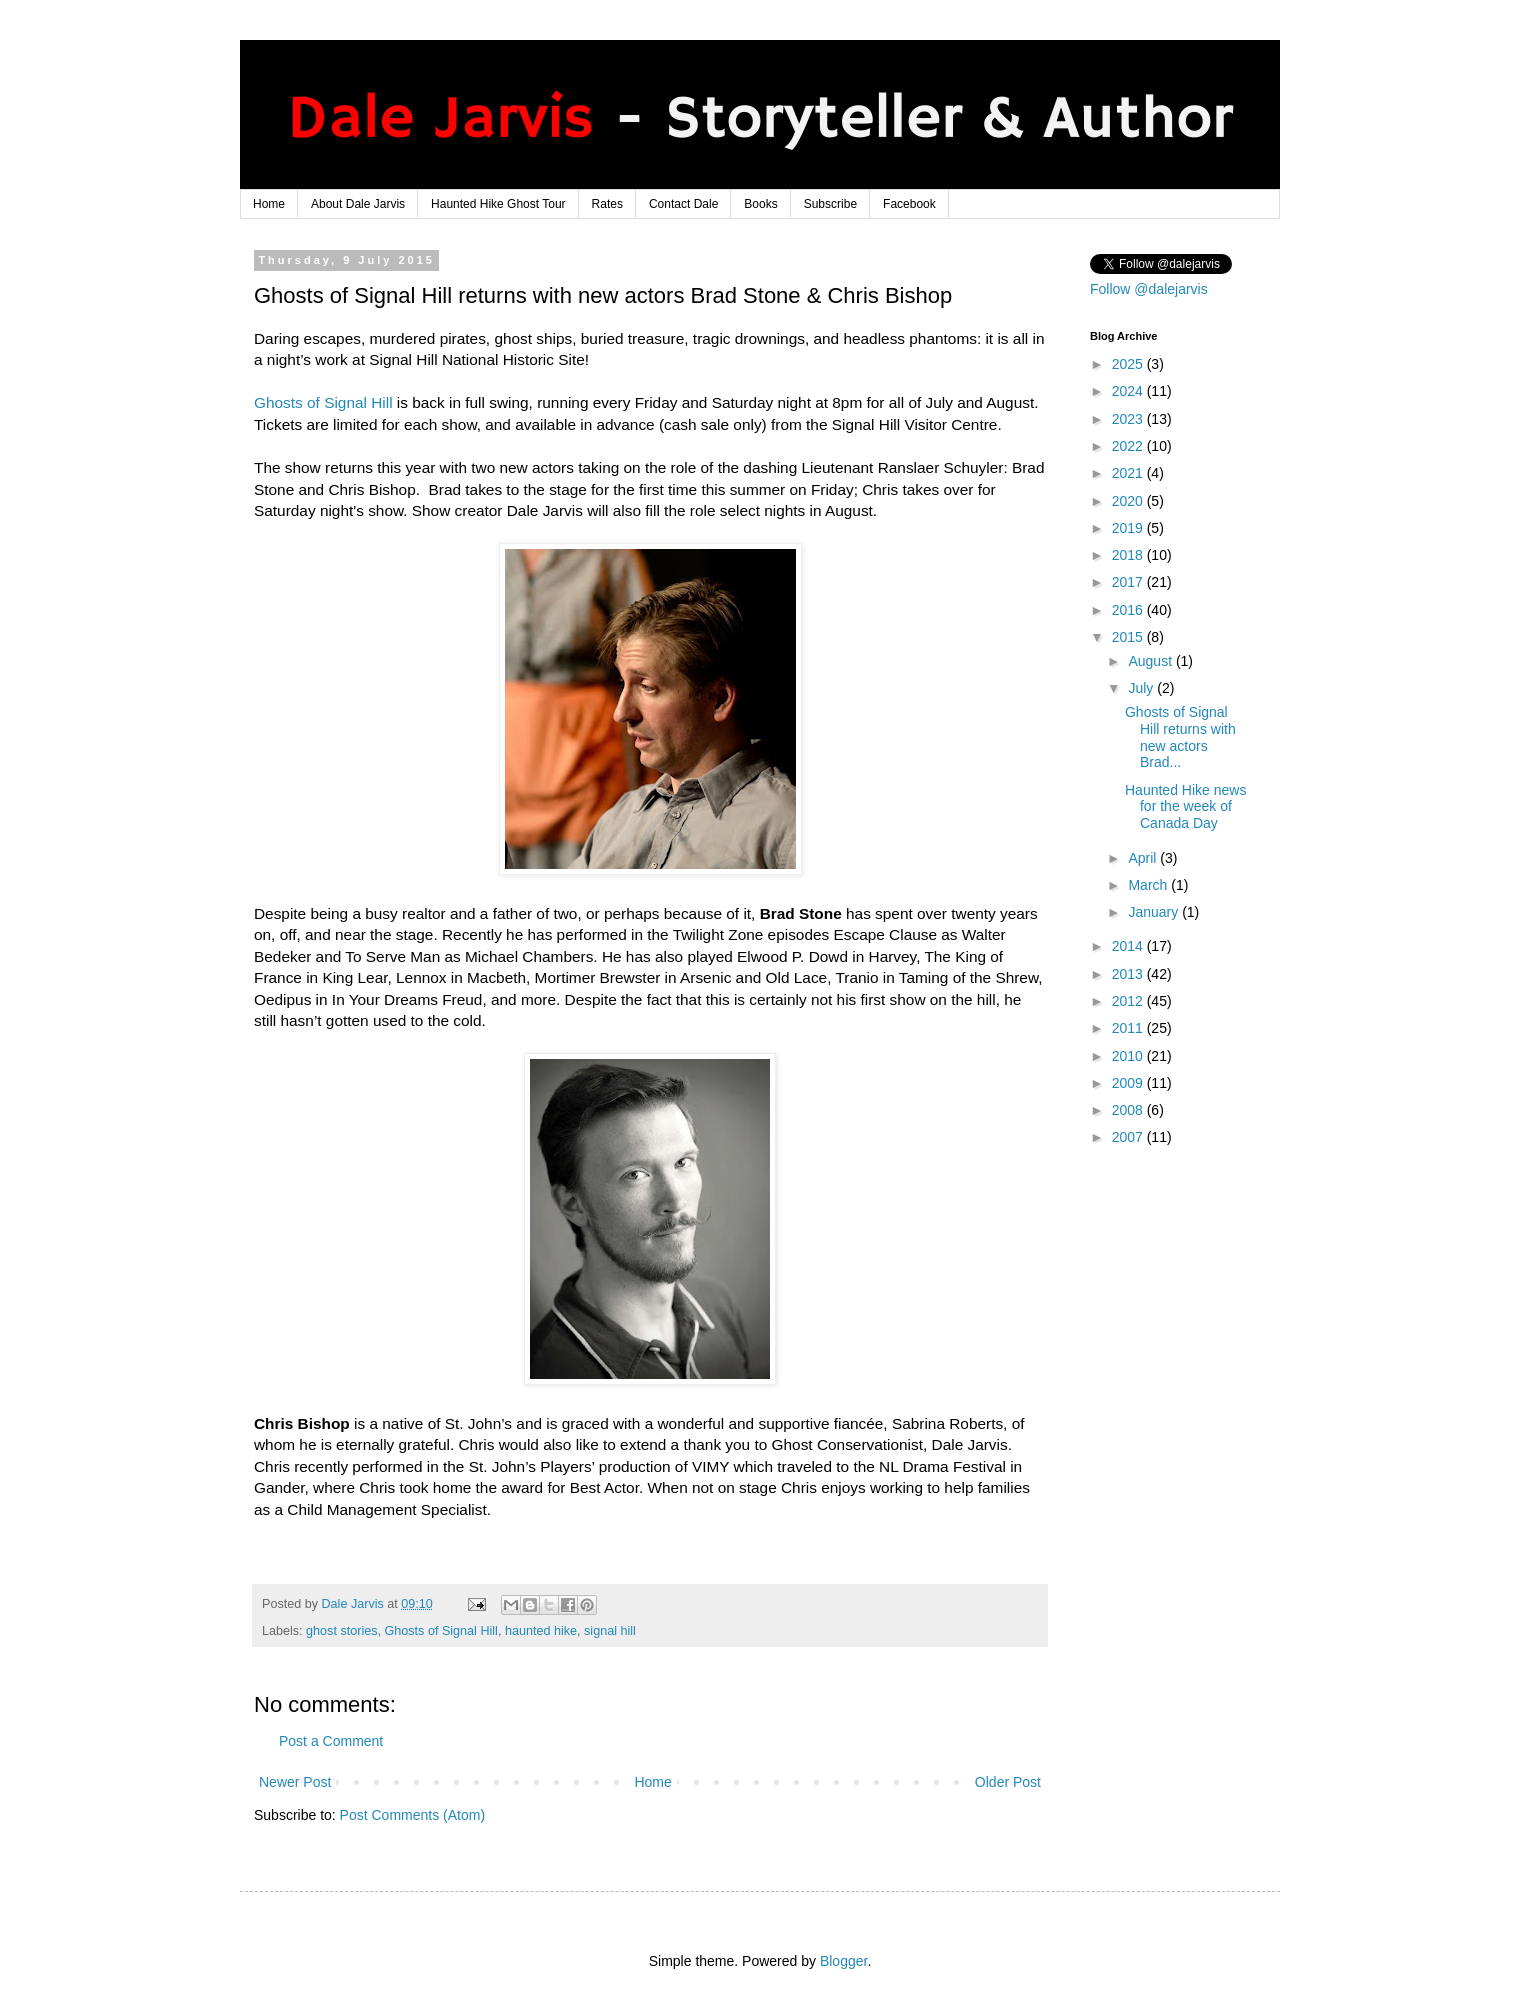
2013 (1129, 974)
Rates (607, 204)
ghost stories (341, 1631)
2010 (1129, 1056)
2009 (1129, 1083)
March (1149, 885)
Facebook (909, 204)
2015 (1129, 637)
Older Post (1008, 1782)
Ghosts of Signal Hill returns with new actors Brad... (1180, 737)
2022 (1129, 446)
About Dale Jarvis (358, 204)
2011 (1129, 1028)
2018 (1129, 555)
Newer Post (295, 1782)
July (1142, 688)
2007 (1129, 1137)
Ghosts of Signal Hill (323, 402)
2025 (1129, 364)
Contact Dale (683, 204)
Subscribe (830, 204)
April (1144, 858)
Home (269, 204)
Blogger (843, 1961)
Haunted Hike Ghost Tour (498, 204)
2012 (1129, 1001)
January (1155, 912)
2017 (1129, 582)
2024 (1129, 391)
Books (760, 204)
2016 (1129, 610)
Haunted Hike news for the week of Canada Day (1185, 807)
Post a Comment (331, 1741)
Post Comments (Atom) (412, 1815)
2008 (1129, 1110)
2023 (1129, 419)
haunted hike (541, 1631)
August (1151, 661)
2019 (1129, 528)
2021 (1129, 473)
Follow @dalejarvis (1149, 289)
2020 (1129, 501)
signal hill (610, 1631)
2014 (1129, 946)
